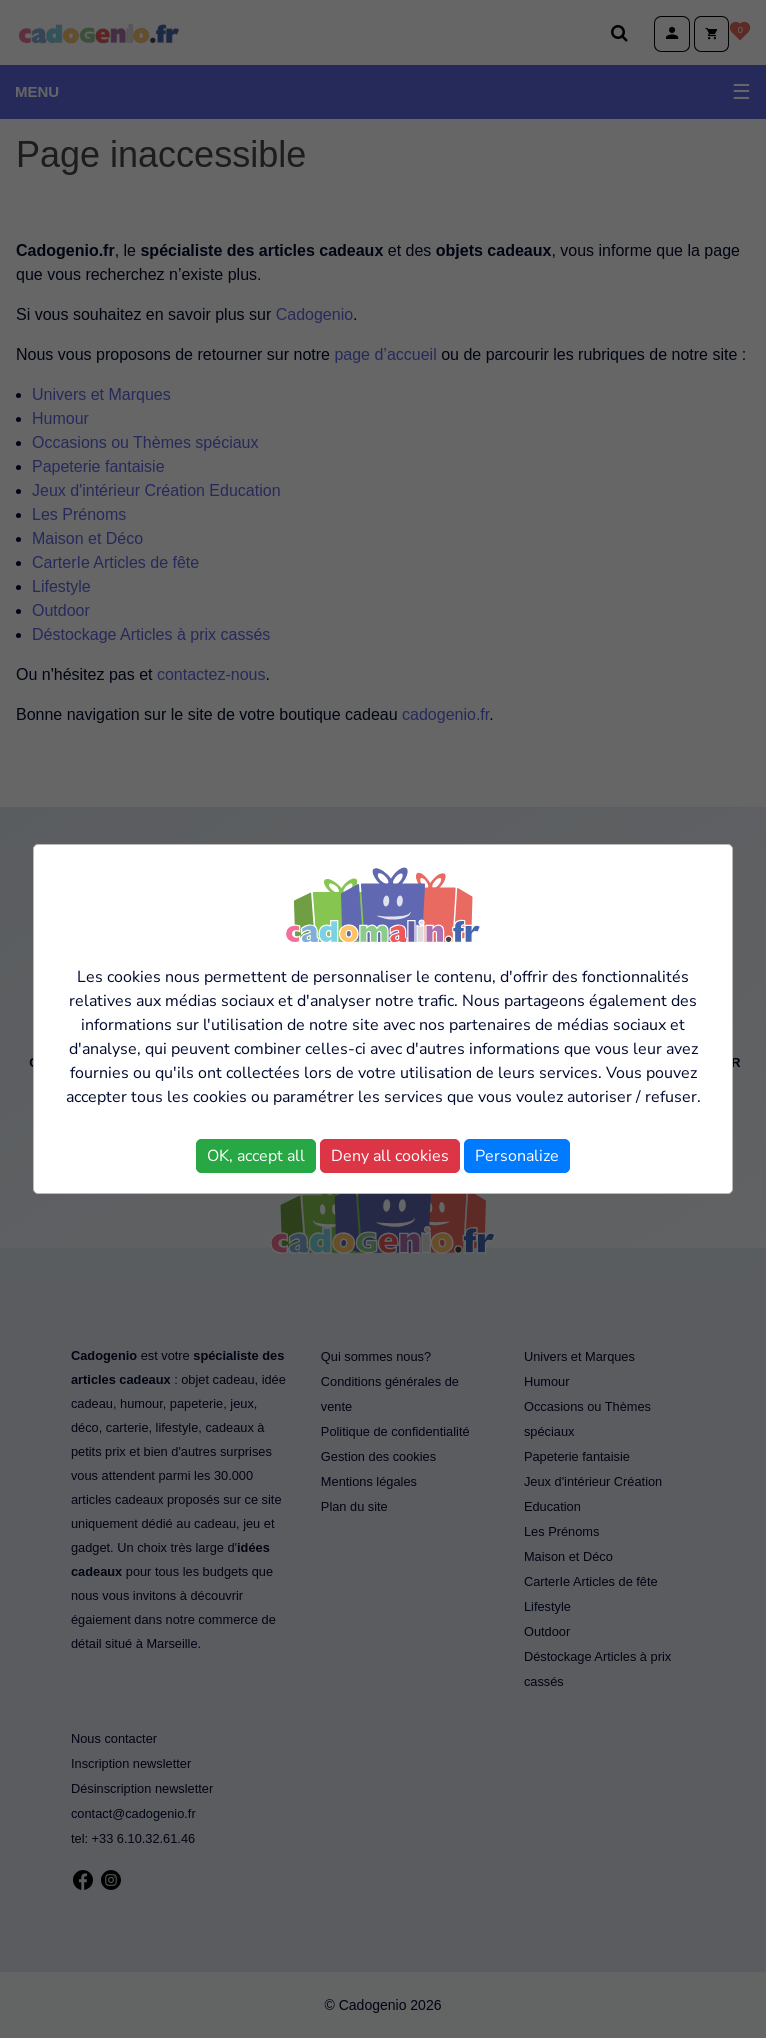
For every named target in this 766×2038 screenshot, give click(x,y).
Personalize (517, 1156)
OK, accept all (256, 1156)
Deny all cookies (390, 1156)
